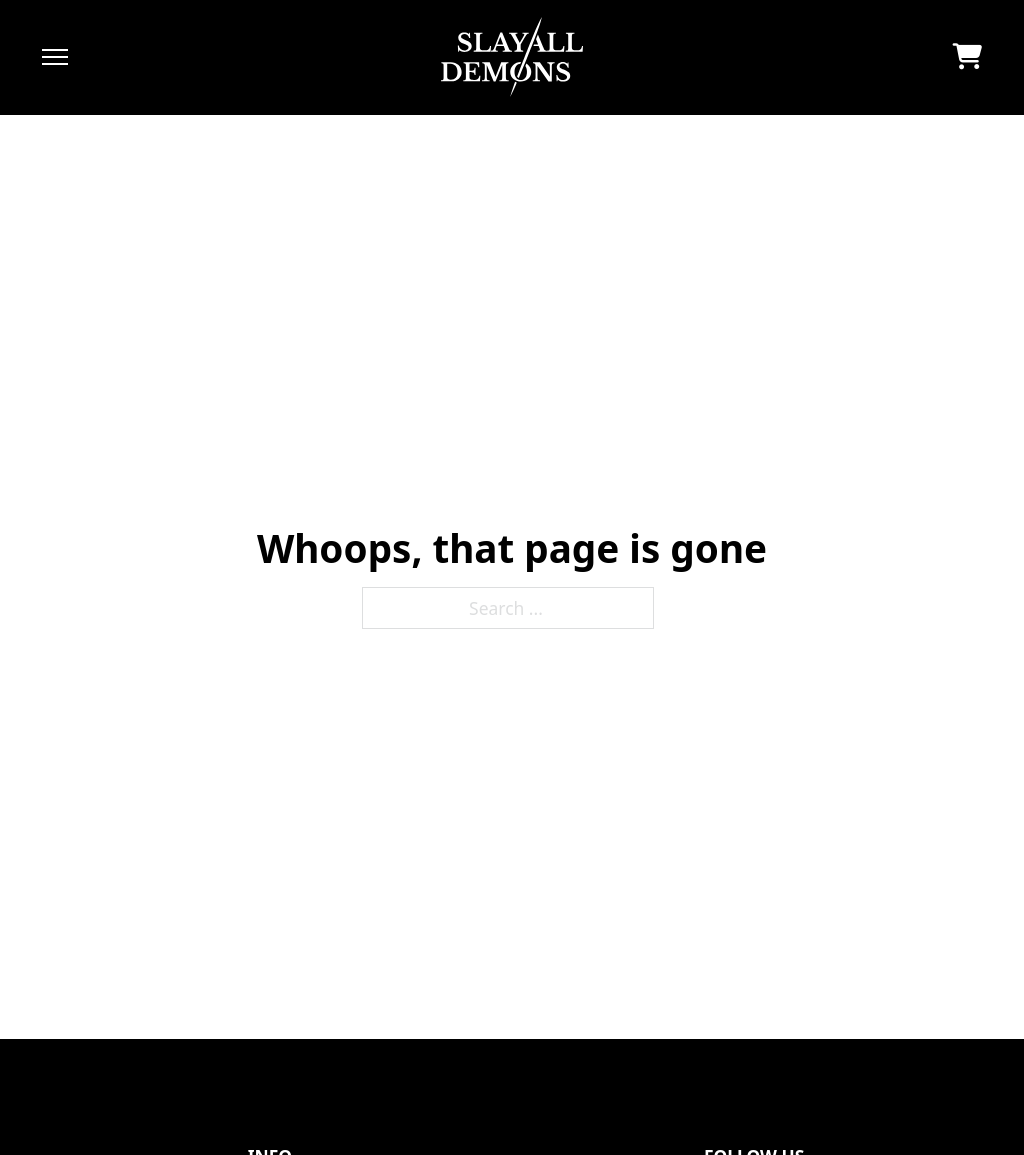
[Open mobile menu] (55, 57)
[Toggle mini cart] (967, 57)
